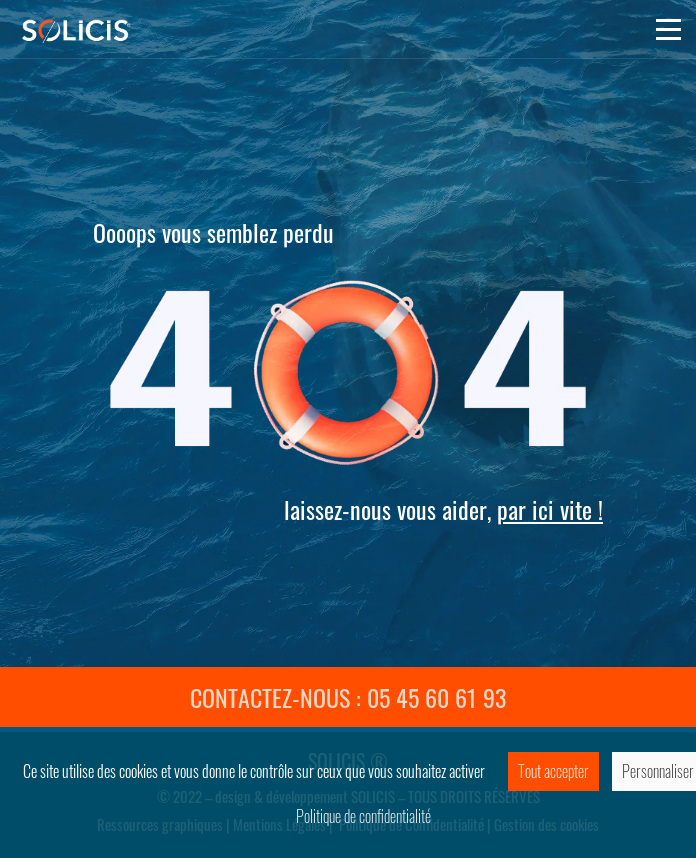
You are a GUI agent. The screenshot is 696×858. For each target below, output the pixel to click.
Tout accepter (553, 771)
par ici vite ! (550, 509)
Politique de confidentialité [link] (363, 816)
